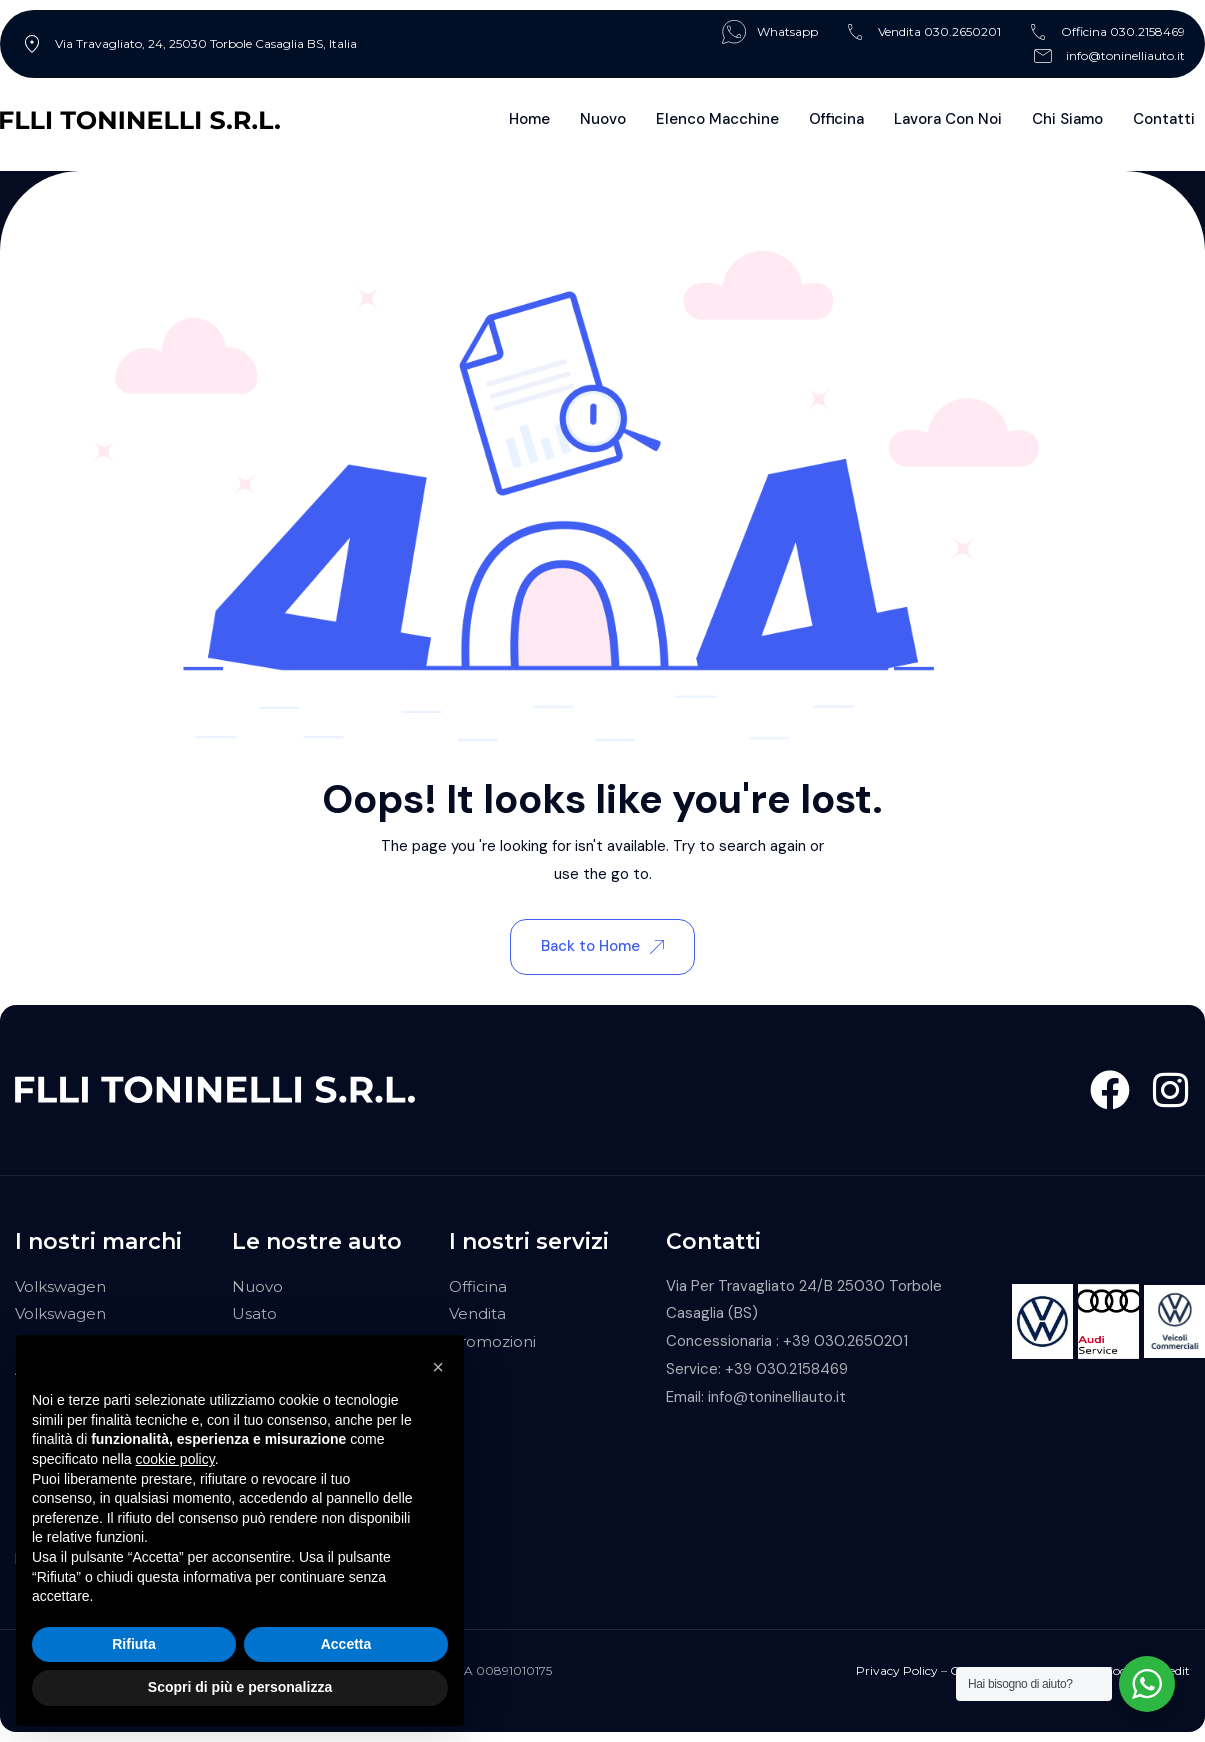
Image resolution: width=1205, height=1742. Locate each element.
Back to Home (602, 946)
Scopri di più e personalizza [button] (240, 1687)
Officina (836, 119)
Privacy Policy (897, 1670)
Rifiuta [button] (134, 1644)
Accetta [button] (346, 1644)
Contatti (1164, 119)
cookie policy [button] (175, 1459)
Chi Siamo (1067, 119)
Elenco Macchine (717, 119)
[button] (438, 1367)
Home (529, 119)
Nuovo (603, 119)
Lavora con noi (948, 119)
